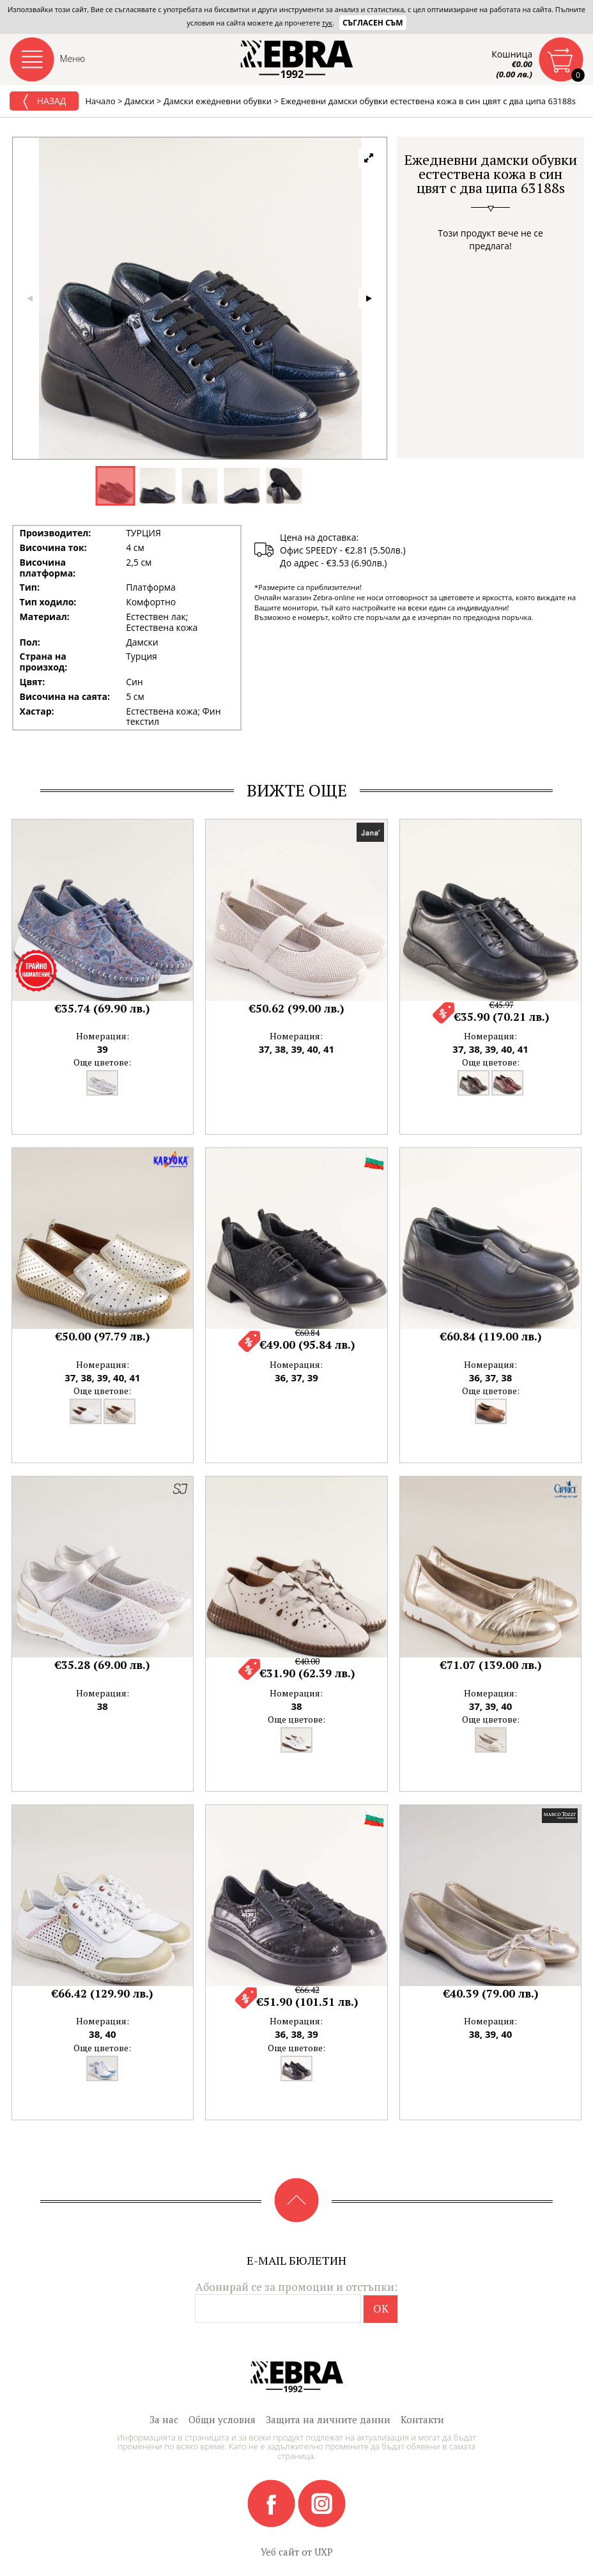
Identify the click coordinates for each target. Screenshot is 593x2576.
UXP (323, 2551)
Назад (44, 101)
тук (327, 22)
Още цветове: (102, 1062)
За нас (164, 2419)
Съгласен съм (373, 22)
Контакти (422, 2419)
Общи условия (222, 2419)
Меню (73, 58)
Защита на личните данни (328, 2419)
